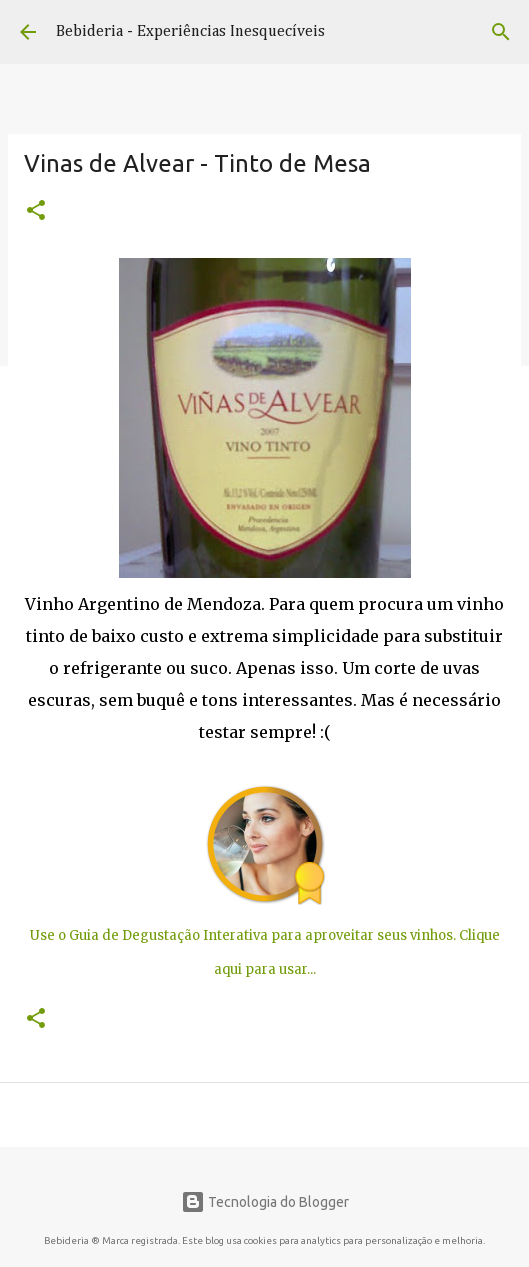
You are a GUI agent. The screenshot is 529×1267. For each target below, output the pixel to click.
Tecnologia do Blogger (265, 1202)
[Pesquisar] (501, 32)
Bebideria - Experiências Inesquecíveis (190, 32)
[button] (36, 212)
